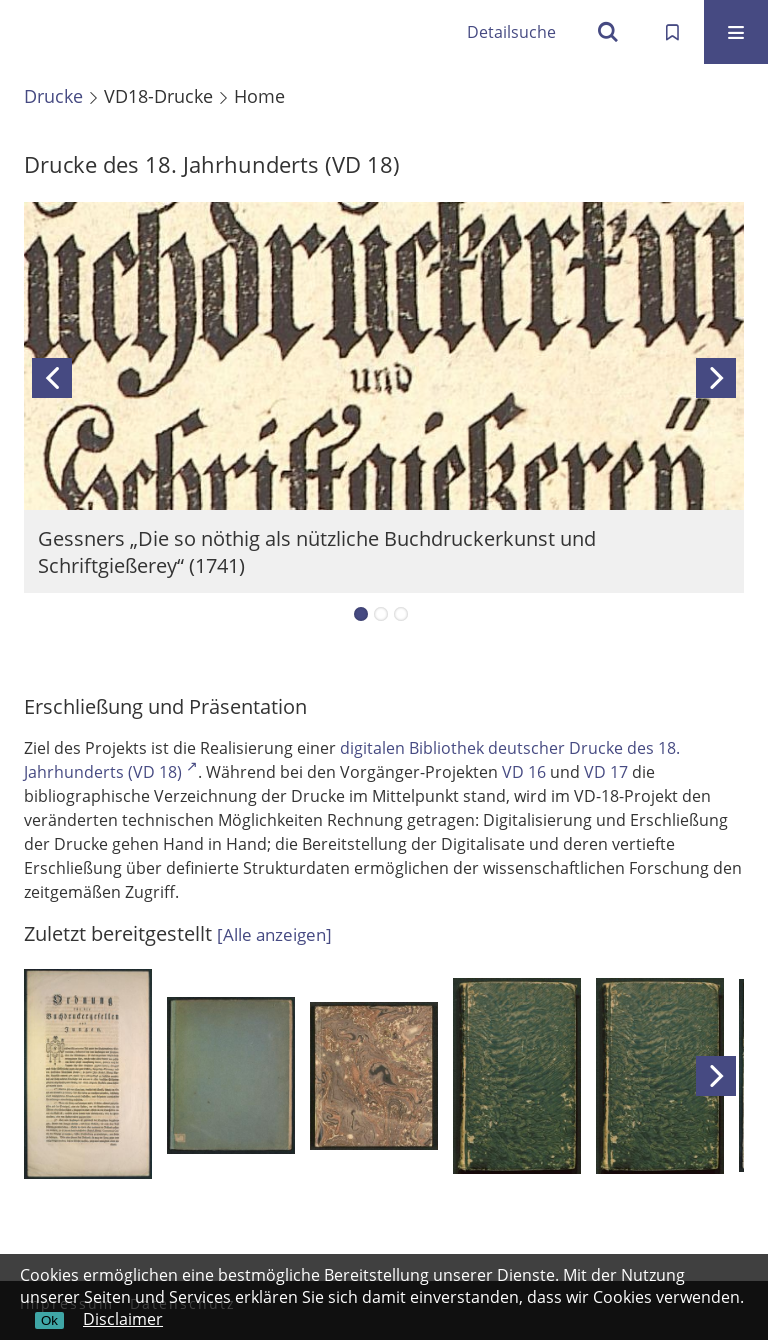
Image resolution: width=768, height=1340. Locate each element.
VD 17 (606, 772)
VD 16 (524, 772)
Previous (52, 378)
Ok (49, 1320)
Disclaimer (123, 1319)
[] (274, 934)
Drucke (53, 96)
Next (716, 378)
